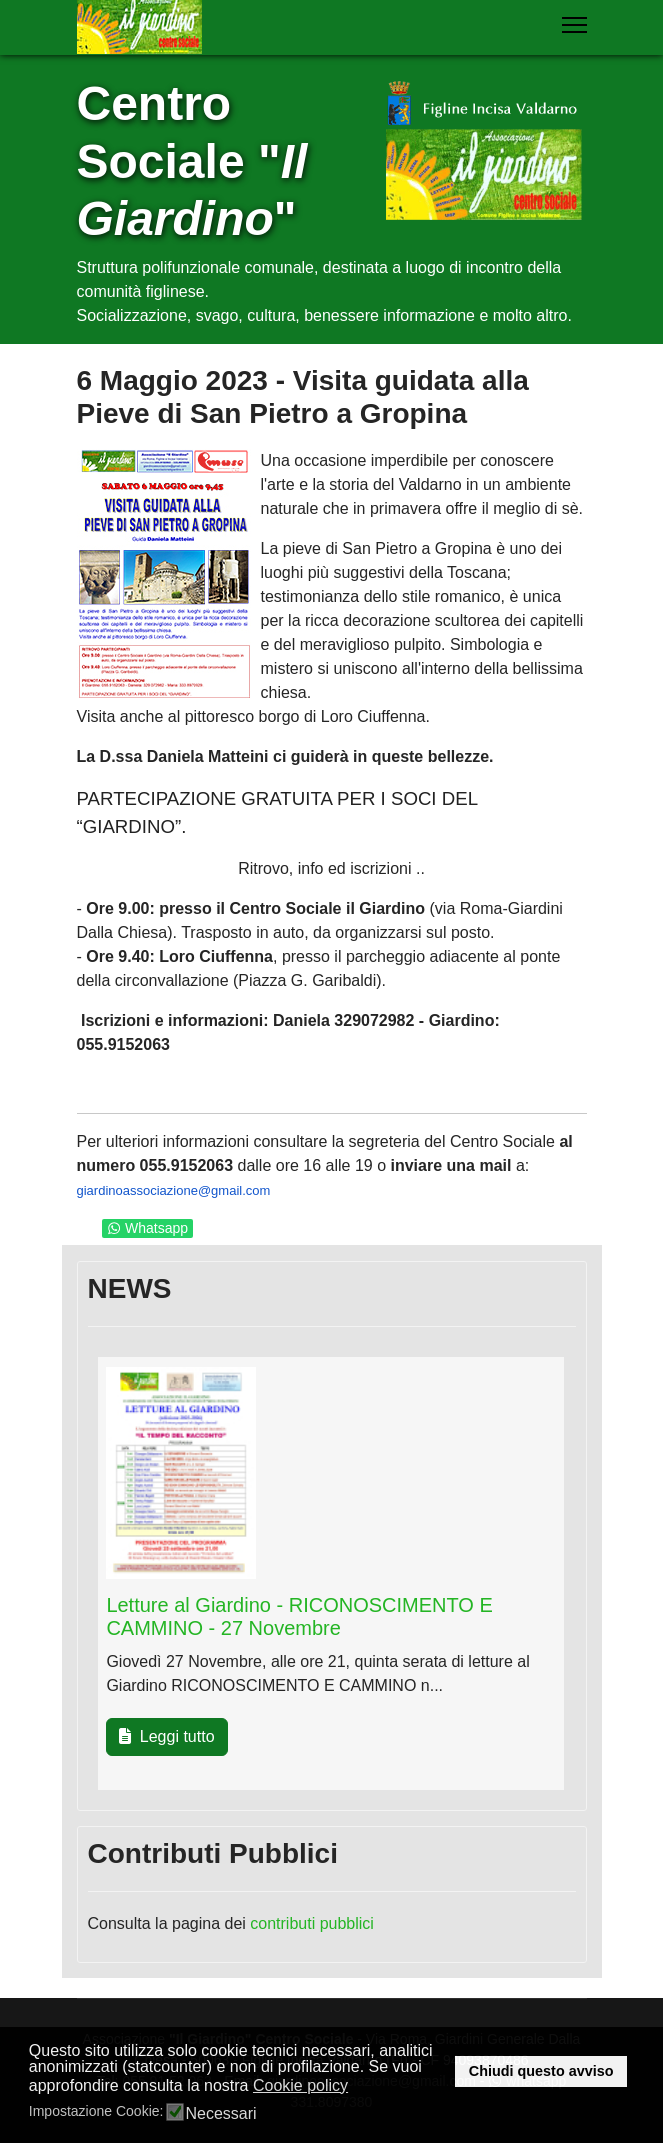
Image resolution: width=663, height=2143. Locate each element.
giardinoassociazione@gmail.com (174, 1190)
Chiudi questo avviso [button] (541, 2071)
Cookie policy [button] (300, 2085)
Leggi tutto (166, 1736)
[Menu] (574, 25)
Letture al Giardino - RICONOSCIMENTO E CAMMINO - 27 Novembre (299, 1616)
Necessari (220, 2114)
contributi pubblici (312, 1923)
